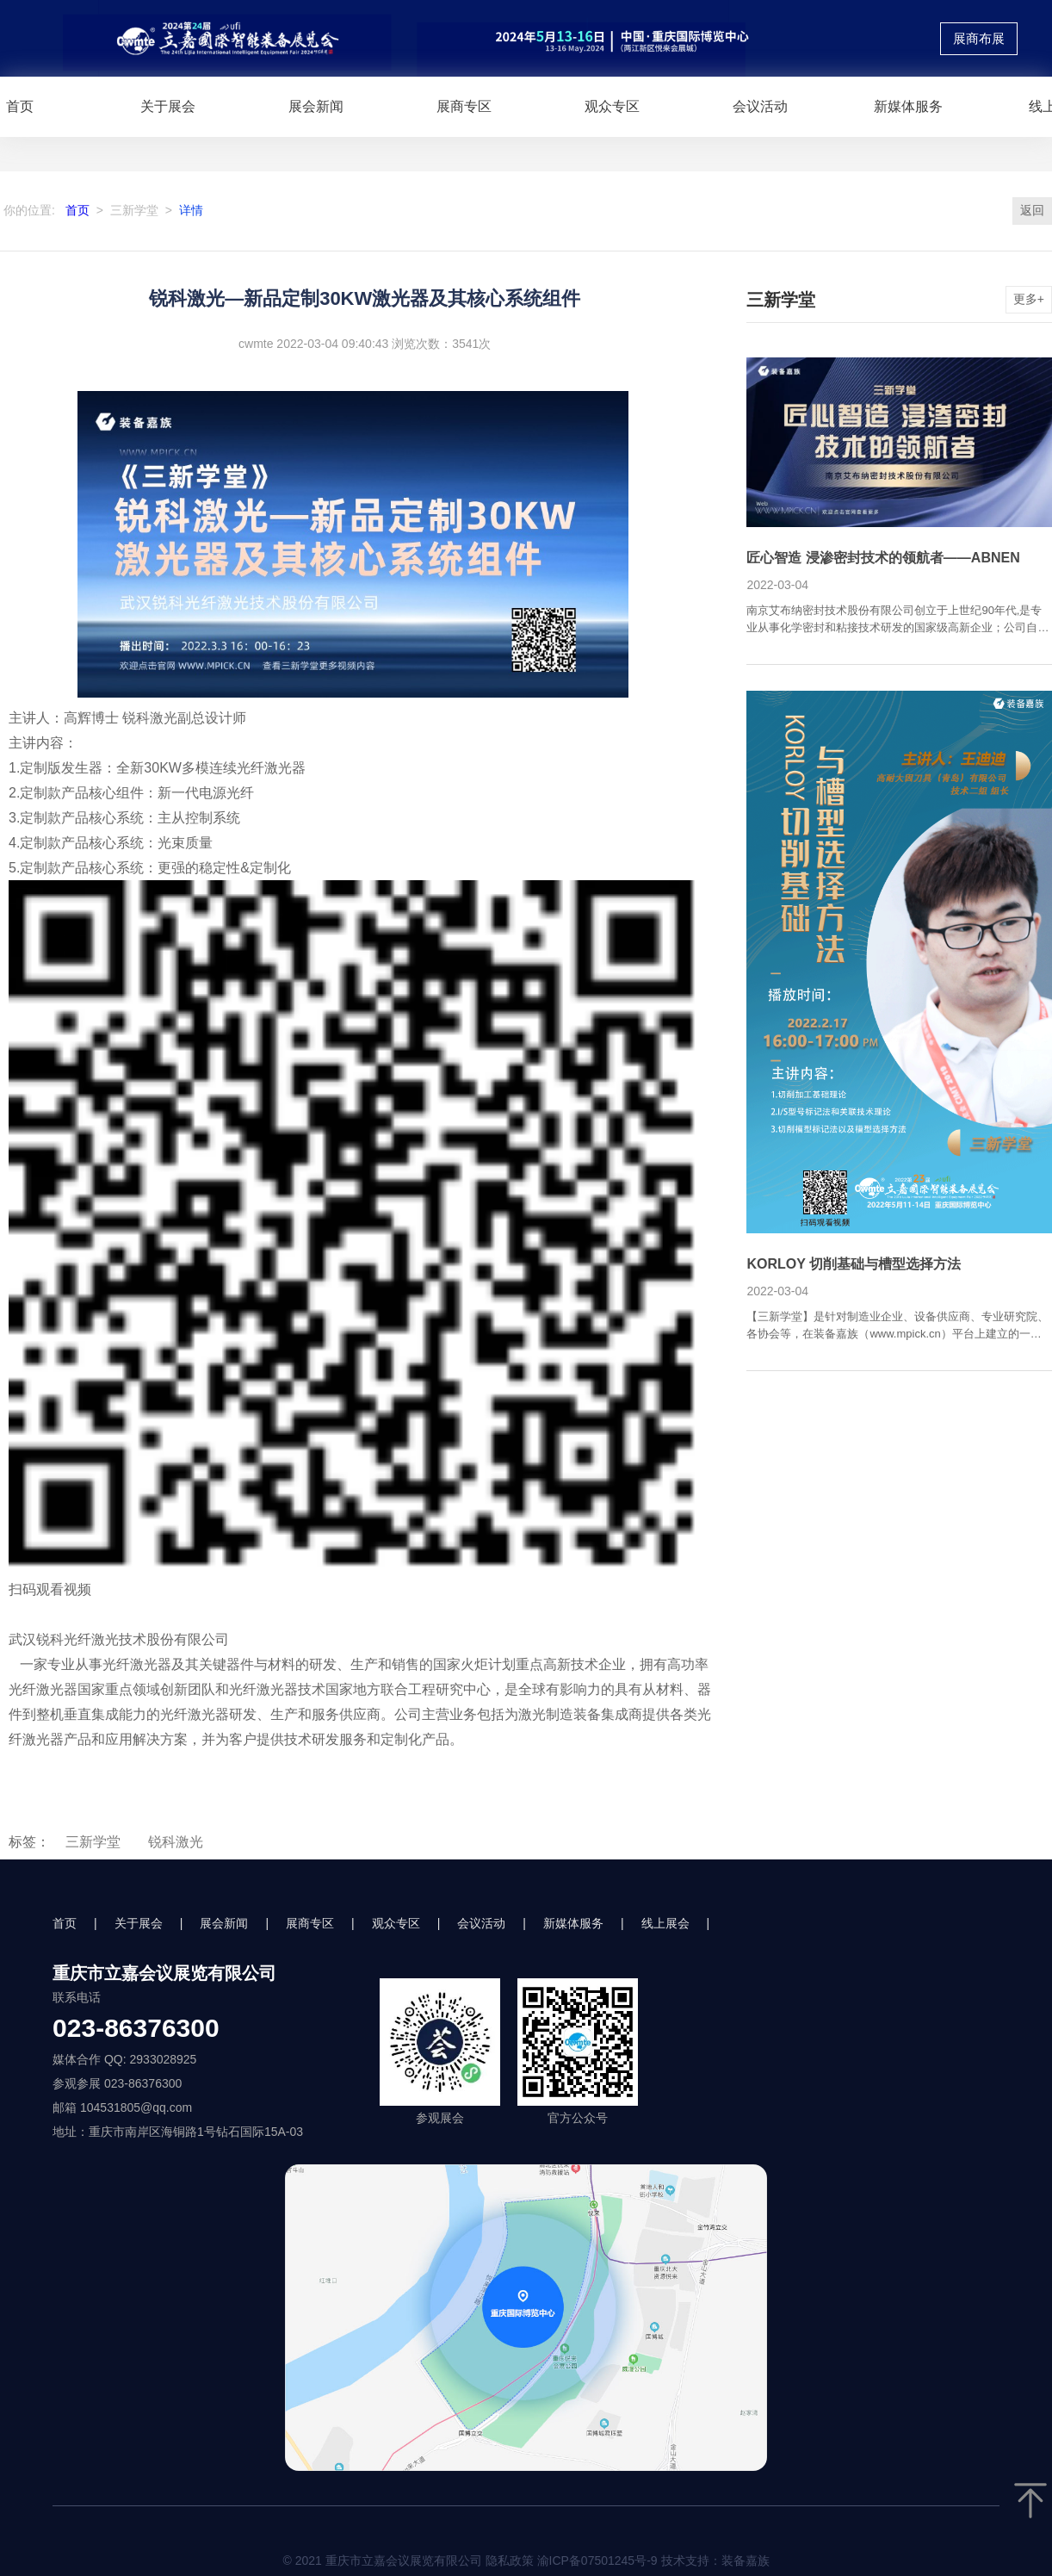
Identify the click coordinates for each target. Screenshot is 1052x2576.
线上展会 (665, 1923)
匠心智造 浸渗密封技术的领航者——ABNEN (882, 557)
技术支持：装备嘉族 (715, 2560)
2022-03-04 (777, 585)
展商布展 (979, 39)
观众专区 (612, 106)
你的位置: (29, 210)
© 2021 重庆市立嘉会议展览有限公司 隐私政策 (526, 2560)
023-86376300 (136, 2028)
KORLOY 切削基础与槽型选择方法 (853, 1264)
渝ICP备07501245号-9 (597, 2560)
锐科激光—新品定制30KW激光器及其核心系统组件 (364, 298)
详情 (191, 210)
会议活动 (760, 106)
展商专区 (464, 106)
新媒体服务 (908, 106)
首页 (77, 210)
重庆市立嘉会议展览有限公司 (164, 1973)
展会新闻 (315, 106)
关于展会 (167, 106)
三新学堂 (134, 210)
